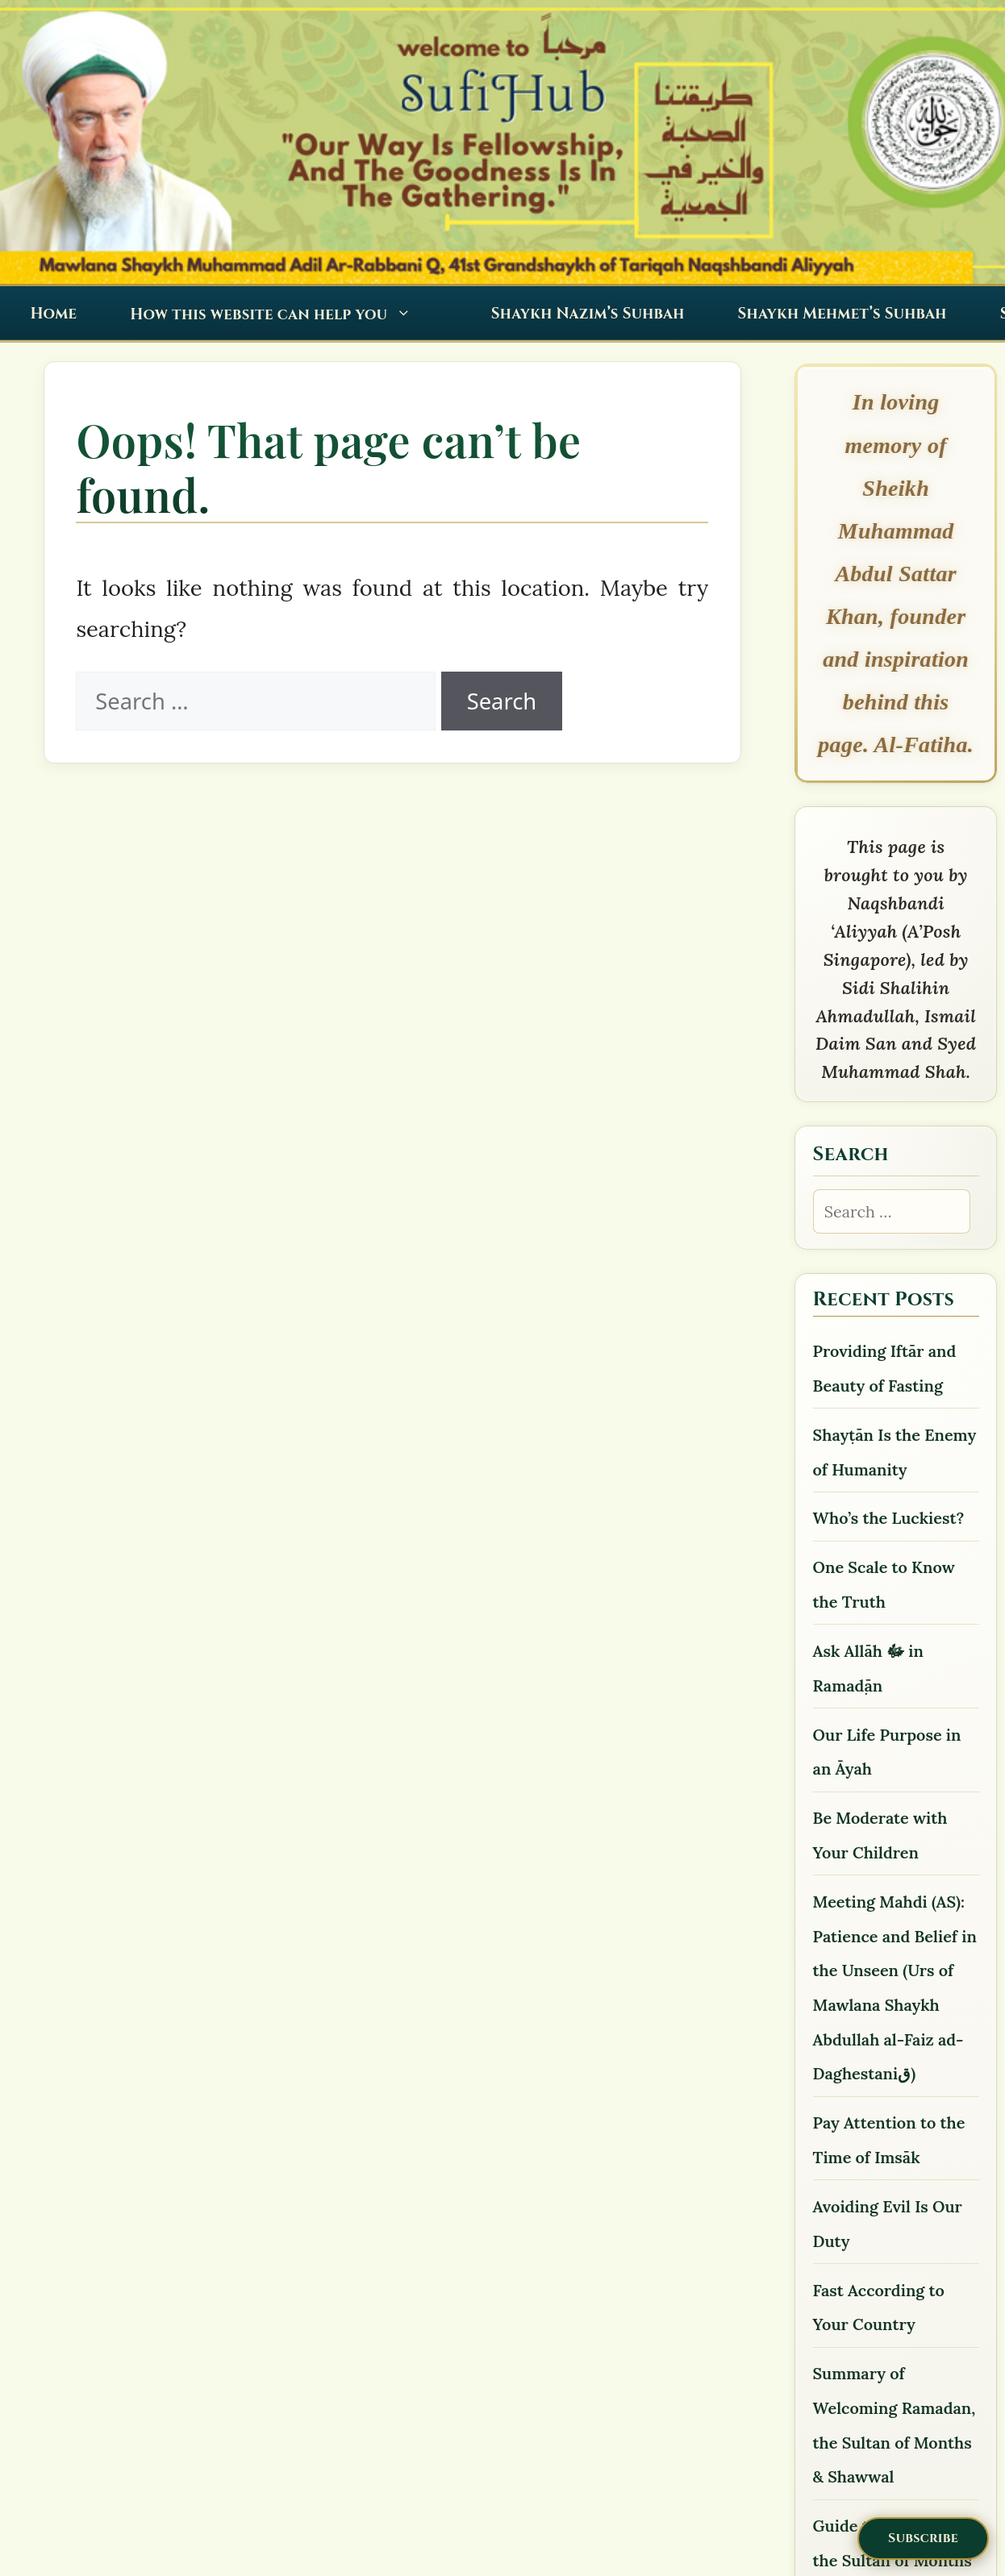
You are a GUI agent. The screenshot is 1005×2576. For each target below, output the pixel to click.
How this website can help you (279, 314)
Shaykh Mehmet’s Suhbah (842, 314)
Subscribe (923, 2538)
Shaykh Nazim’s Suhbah (588, 314)
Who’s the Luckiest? (889, 1518)
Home (53, 314)
